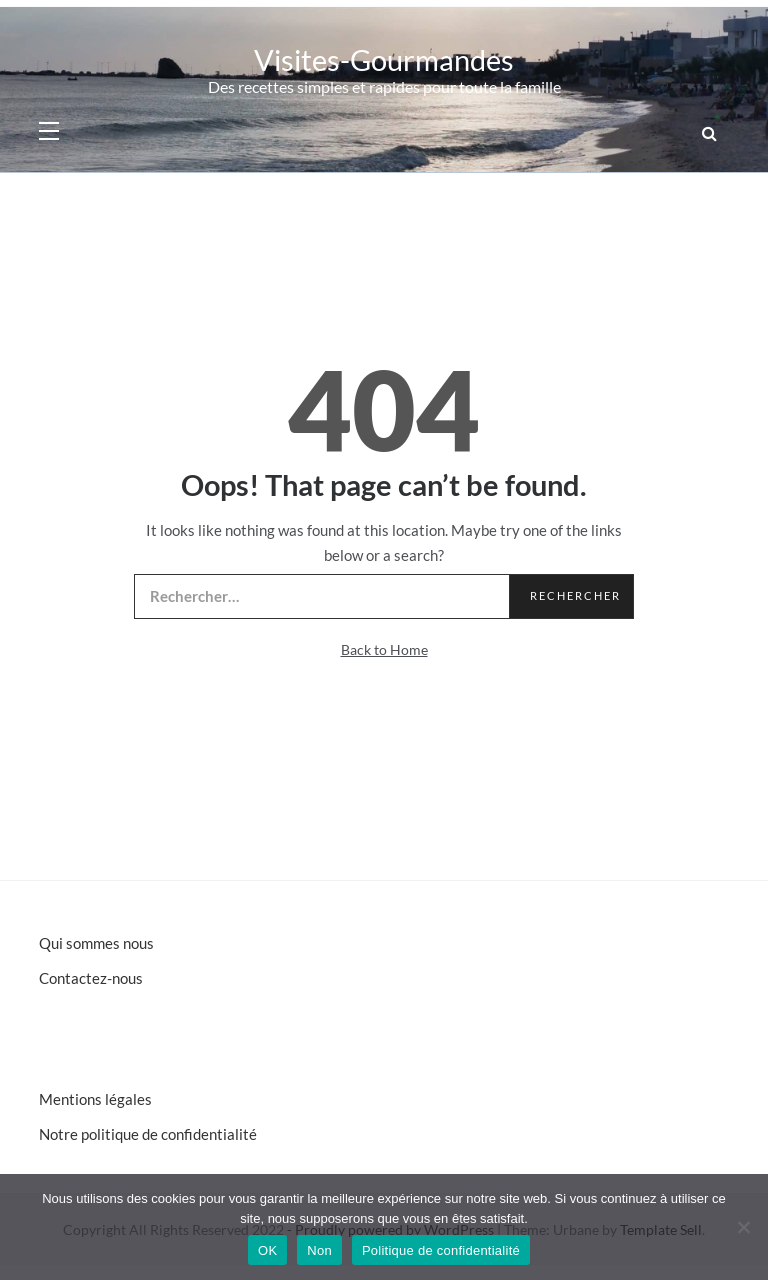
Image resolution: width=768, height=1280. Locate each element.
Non (319, 1250)
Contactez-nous (91, 978)
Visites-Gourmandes (384, 59)
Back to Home (384, 649)
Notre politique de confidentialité (148, 1134)
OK (267, 1250)
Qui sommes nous (96, 943)
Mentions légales (95, 1099)
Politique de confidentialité (441, 1250)
